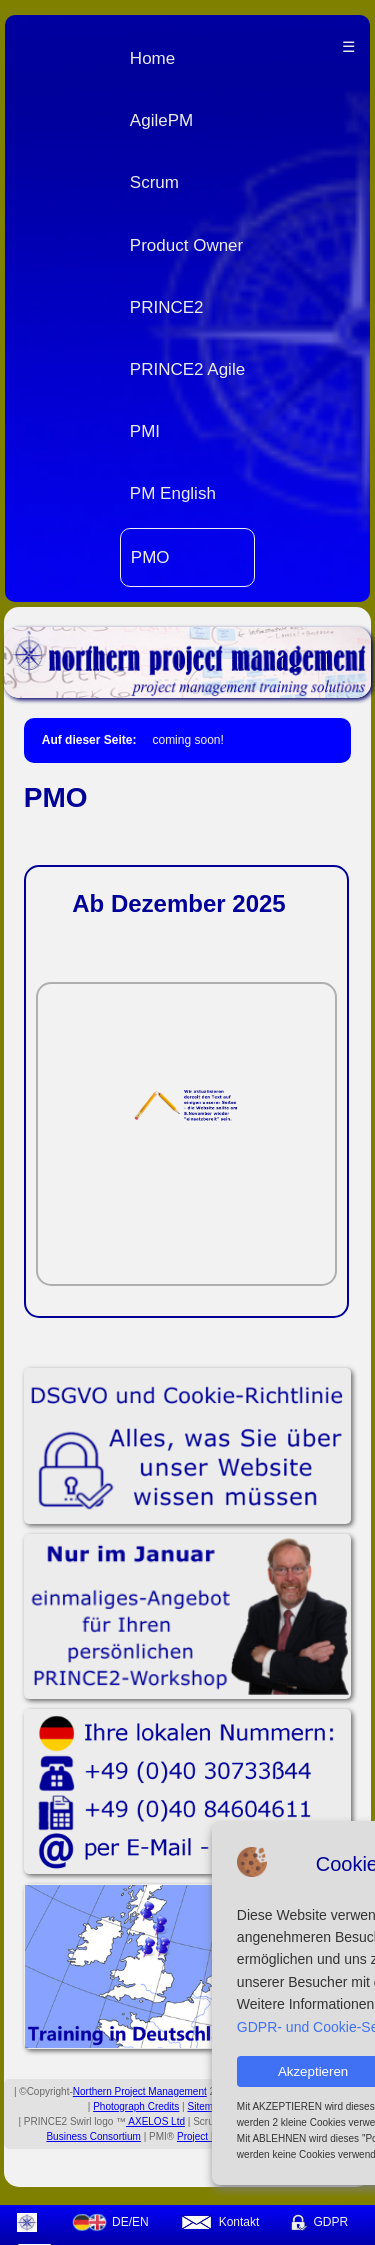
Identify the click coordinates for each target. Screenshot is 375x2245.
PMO (150, 557)
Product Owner (186, 245)
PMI (145, 431)
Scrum (154, 182)
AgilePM (161, 120)
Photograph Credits (136, 2106)
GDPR (318, 2222)
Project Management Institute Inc (250, 2136)
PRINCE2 (167, 307)
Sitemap (206, 2106)
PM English (173, 493)
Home (152, 58)
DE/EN (110, 2222)
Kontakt (219, 2222)
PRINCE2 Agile (187, 369)
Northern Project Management (140, 2091)
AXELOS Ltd (155, 2121)
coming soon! (187, 740)
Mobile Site (258, 2106)
